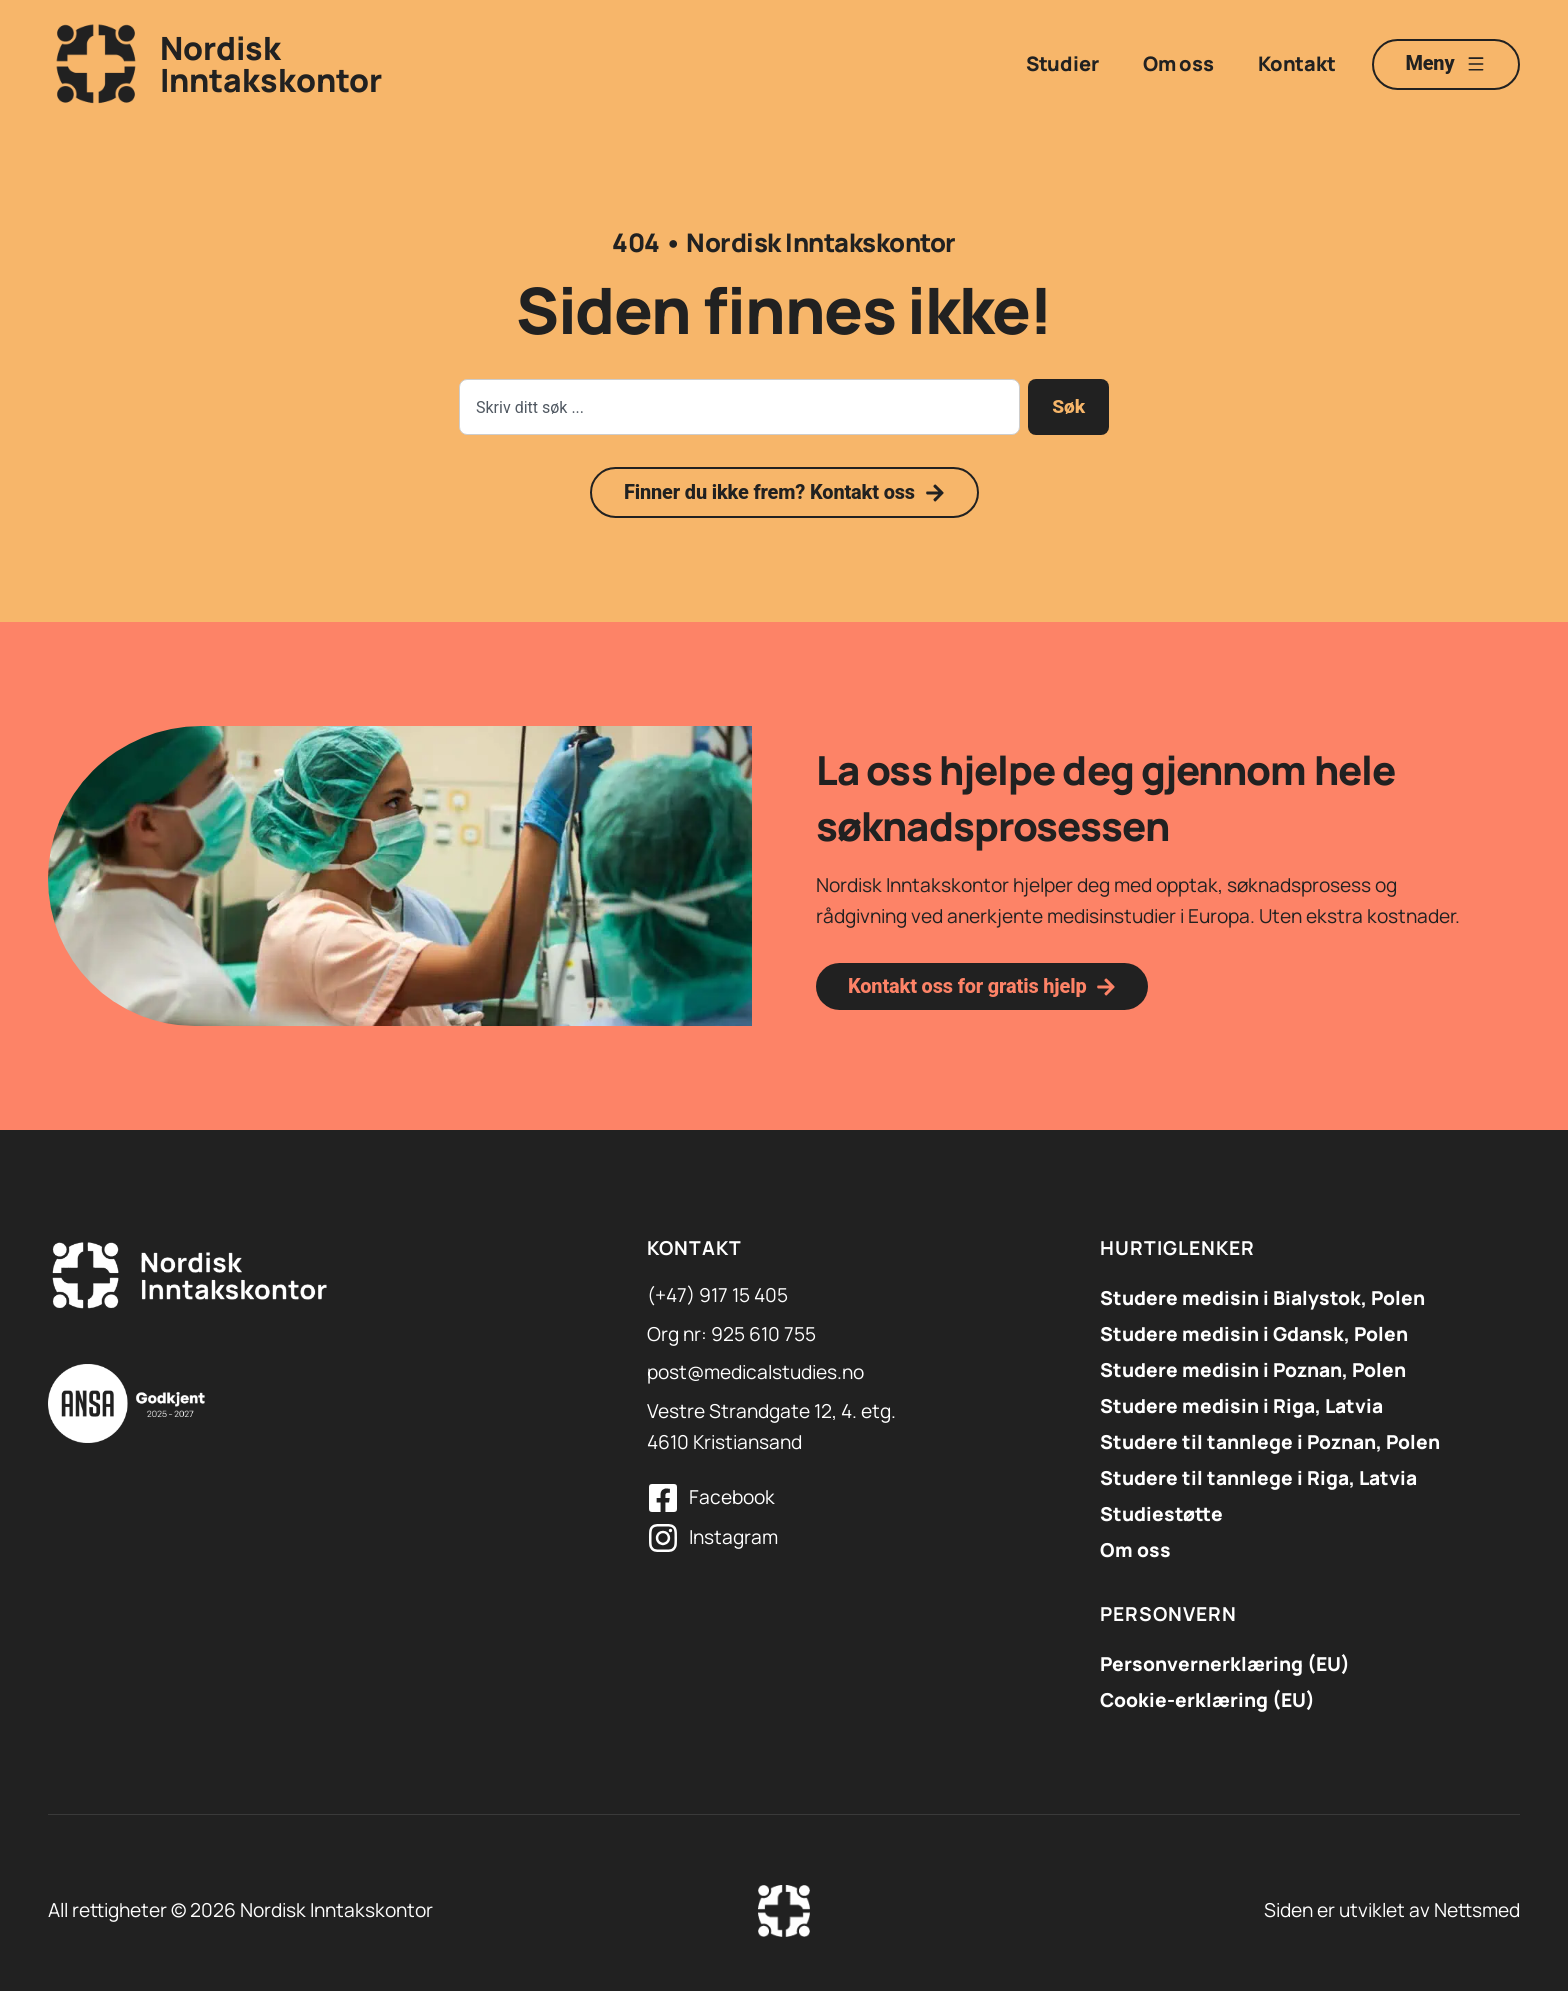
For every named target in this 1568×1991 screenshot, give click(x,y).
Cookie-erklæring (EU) (1207, 1700)
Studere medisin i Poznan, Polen (1253, 1370)
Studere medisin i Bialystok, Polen (1262, 1298)
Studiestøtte (1161, 1514)
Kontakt (1296, 63)
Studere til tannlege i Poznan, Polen (1270, 1442)
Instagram (733, 1537)
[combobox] (739, 407)
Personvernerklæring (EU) (1225, 1664)
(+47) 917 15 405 (717, 1295)
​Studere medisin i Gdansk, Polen (1254, 1334)
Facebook (732, 1497)
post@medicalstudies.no (755, 1372)
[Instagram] (663, 1538)
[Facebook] (663, 1498)
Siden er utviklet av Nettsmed (1392, 1910)
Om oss (1177, 63)
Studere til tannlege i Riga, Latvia (1258, 1478)
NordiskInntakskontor (271, 64)
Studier (1061, 63)
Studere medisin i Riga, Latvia (1241, 1406)
